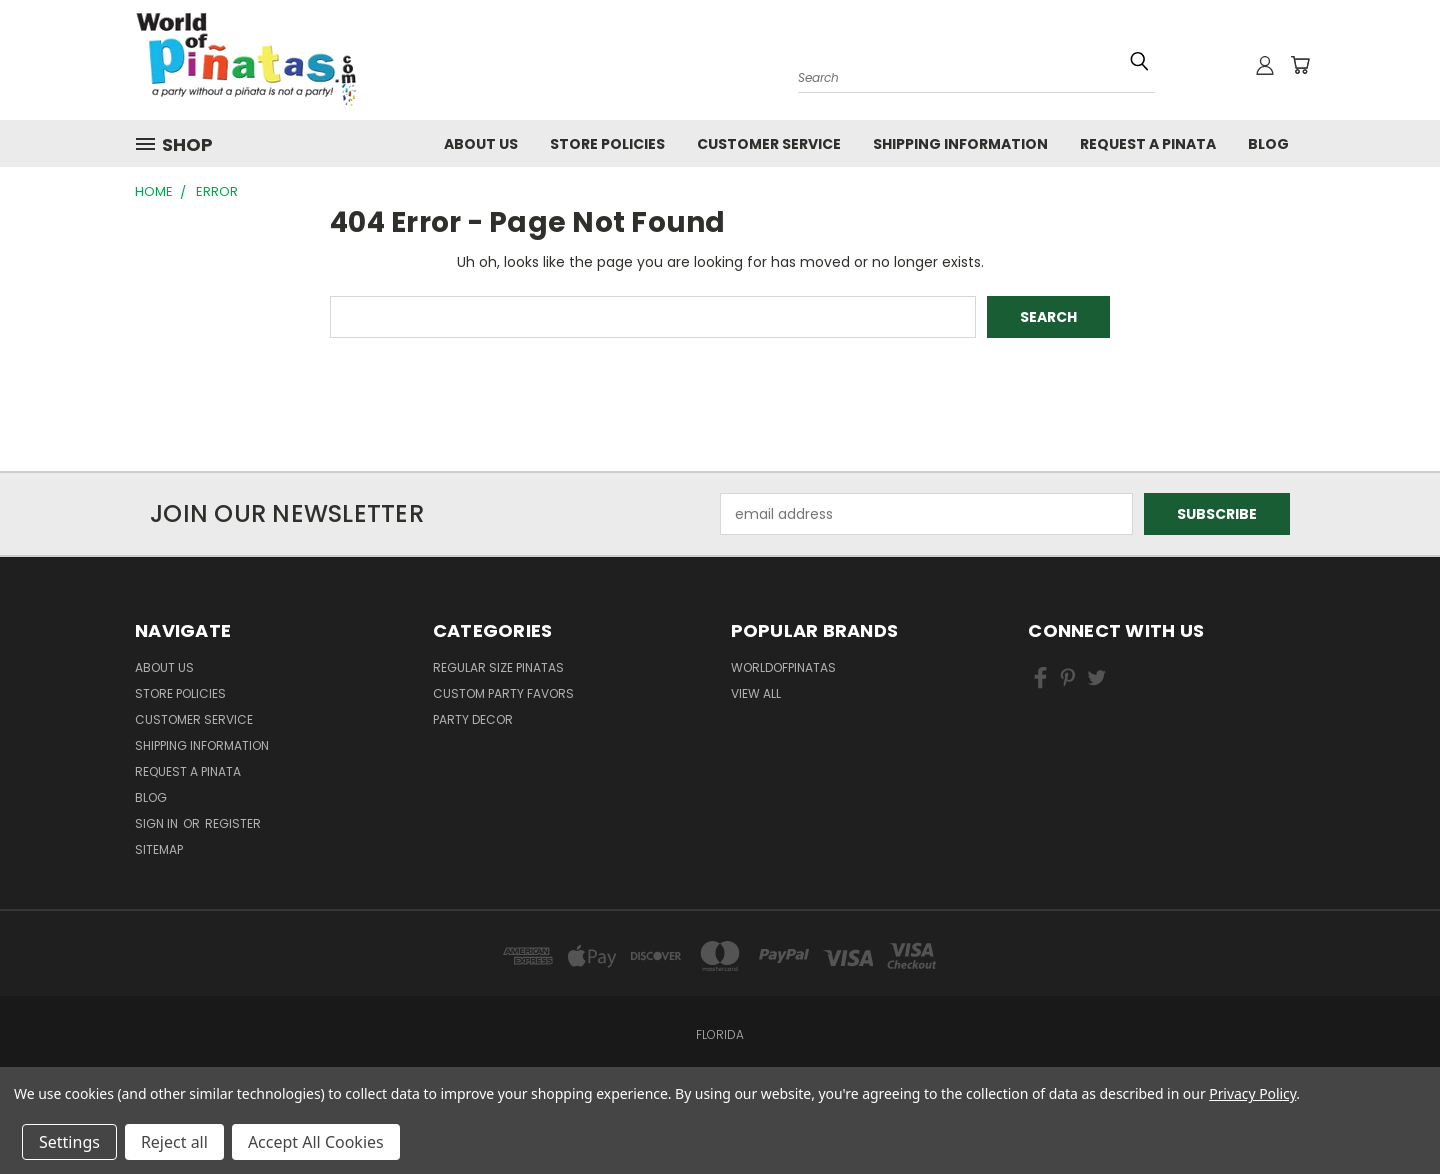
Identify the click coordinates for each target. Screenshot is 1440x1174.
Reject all (174, 1142)
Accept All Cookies (316, 1142)
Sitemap (159, 849)
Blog (1268, 144)
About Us (481, 144)
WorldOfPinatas (783, 667)
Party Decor (473, 719)
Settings (69, 1142)
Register (233, 823)
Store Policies (607, 144)
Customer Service (769, 144)
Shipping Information (960, 144)
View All (756, 693)
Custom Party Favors (503, 693)
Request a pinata (1148, 144)
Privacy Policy (1252, 1093)
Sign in (158, 823)
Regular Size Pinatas (498, 667)
